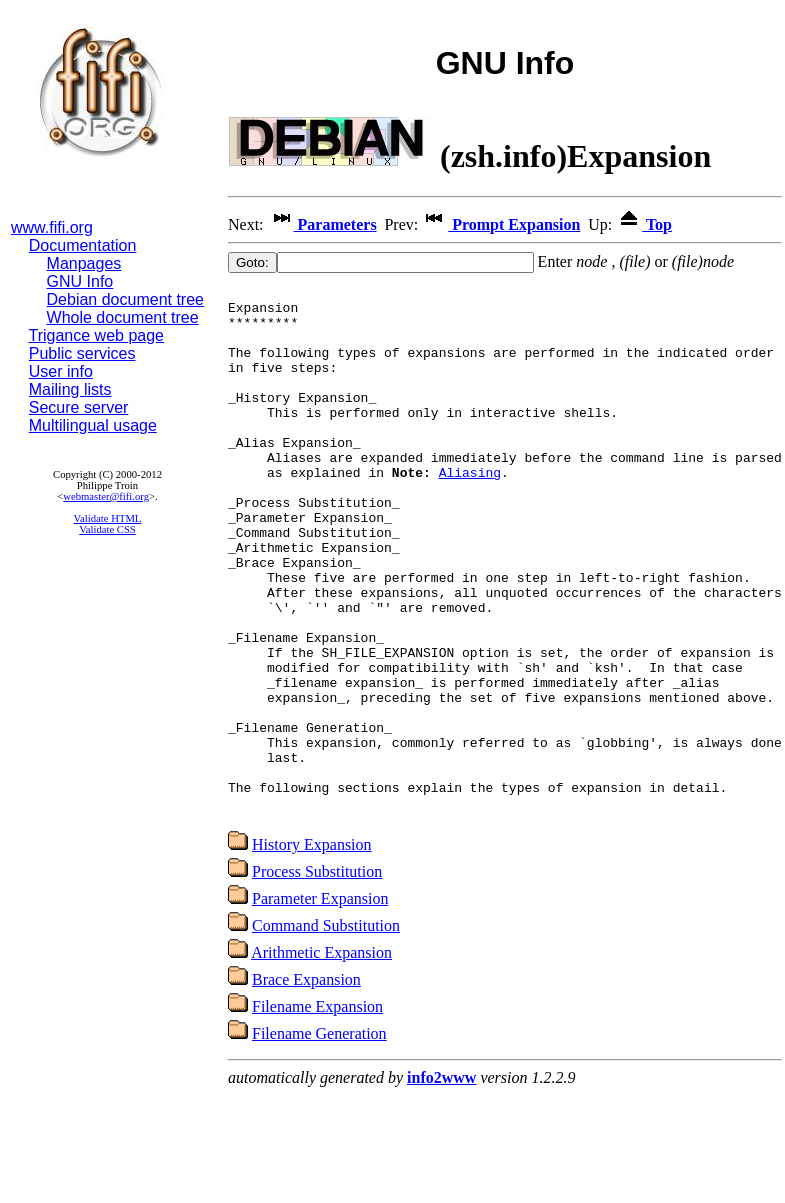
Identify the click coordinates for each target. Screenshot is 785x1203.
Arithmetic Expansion (321, 1057)
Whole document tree (123, 317)
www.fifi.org (52, 227)
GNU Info (80, 281)
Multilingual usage (93, 425)
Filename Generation (319, 1138)
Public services (82, 353)
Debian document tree (125, 299)
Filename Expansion (317, 1111)
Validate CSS (107, 529)
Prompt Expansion (501, 224)
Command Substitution (326, 1030)
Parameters (322, 224)
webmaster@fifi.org (106, 496)
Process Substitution (317, 976)
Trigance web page (97, 335)
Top (644, 224)
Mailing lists (70, 389)
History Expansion (312, 949)
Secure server (79, 407)
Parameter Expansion (320, 1003)
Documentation (83, 245)
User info (61, 371)
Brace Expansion (306, 1084)
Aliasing (470, 511)
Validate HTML (108, 518)
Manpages (84, 263)
